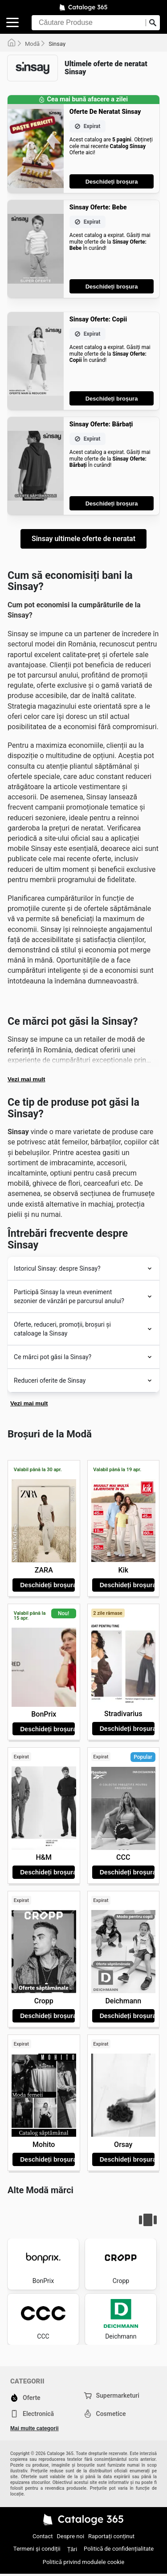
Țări (72, 2549)
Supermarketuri (112, 2395)
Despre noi (70, 2536)
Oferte (25, 2398)
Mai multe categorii (34, 2428)
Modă (32, 43)
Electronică (32, 2414)
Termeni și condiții (37, 2548)
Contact (43, 2536)
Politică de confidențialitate (119, 2548)
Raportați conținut (111, 2536)
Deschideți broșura (112, 181)
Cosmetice (105, 2414)
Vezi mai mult (26, 1079)
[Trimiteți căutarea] (153, 23)
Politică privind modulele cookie (83, 2562)
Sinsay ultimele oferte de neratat (83, 538)
